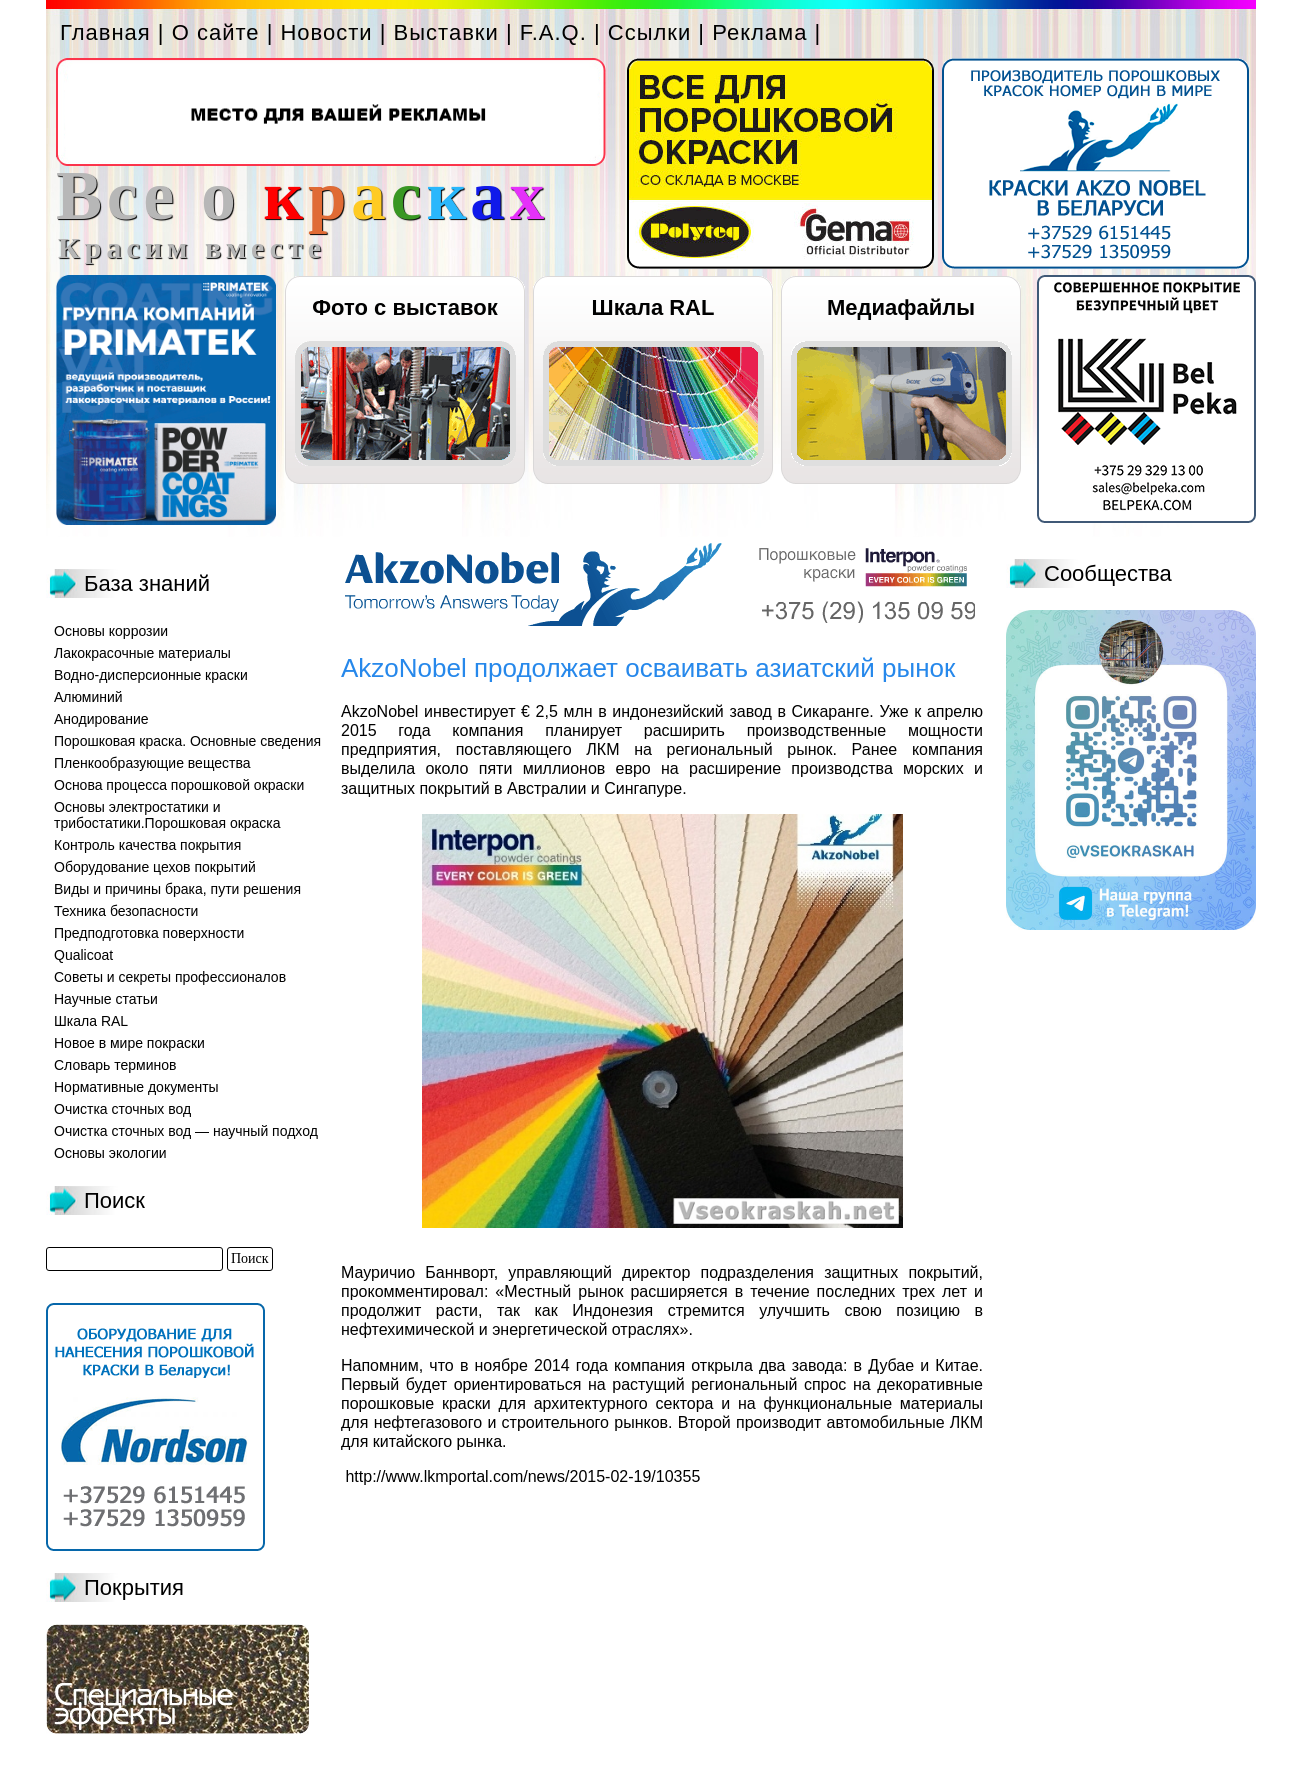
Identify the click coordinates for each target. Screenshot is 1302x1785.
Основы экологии (110, 1153)
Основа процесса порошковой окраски (179, 785)
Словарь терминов (115, 1065)
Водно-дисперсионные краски (151, 675)
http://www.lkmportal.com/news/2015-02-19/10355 (520, 1476)
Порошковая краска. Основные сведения (187, 741)
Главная (105, 32)
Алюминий (88, 697)
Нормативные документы (136, 1087)
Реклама (759, 32)
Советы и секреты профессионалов (170, 977)
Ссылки (649, 32)
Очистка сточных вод (122, 1109)
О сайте (216, 32)
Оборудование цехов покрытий (155, 867)
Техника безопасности (126, 911)
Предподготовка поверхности (149, 933)
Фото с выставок (404, 307)
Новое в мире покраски (129, 1043)
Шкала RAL (653, 307)
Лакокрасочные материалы (142, 653)
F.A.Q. (553, 32)
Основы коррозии (111, 631)
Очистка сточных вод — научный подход (186, 1131)
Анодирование (101, 719)
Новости (326, 32)
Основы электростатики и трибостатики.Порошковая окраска (167, 815)
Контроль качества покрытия (147, 845)
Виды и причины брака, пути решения (177, 889)
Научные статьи (106, 999)
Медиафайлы (901, 307)
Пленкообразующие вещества (152, 763)
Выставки (446, 32)
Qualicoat (83, 955)
